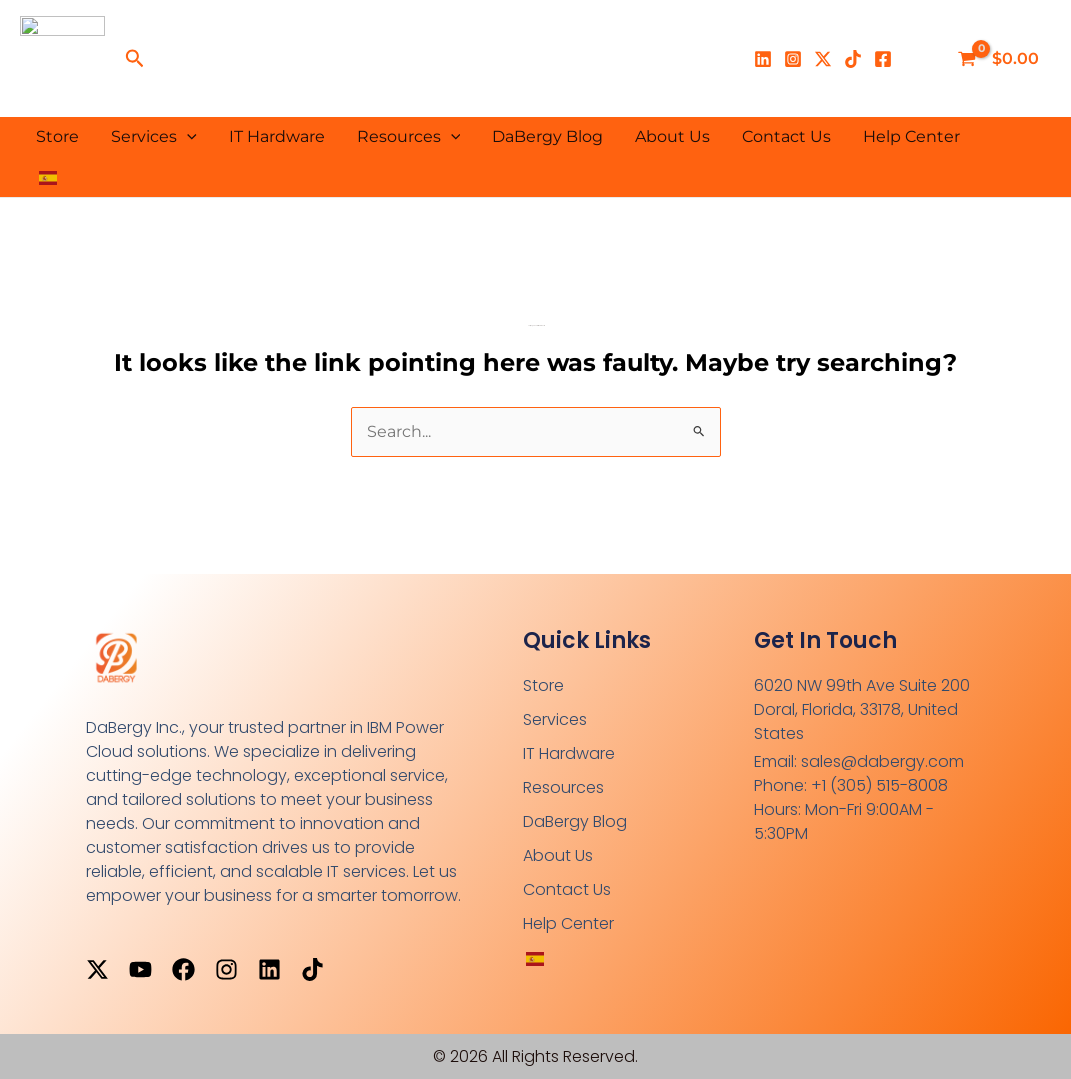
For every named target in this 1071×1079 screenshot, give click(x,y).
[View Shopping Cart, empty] (1000, 59)
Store (57, 136)
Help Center (911, 136)
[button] (135, 59)
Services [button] (154, 137)
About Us (672, 136)
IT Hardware (277, 136)
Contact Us (786, 136)
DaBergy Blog (547, 136)
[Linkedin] (763, 59)
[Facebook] (883, 59)
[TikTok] (853, 59)
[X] (823, 59)
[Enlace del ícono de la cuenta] (921, 59)
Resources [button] (409, 137)
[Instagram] (793, 59)
